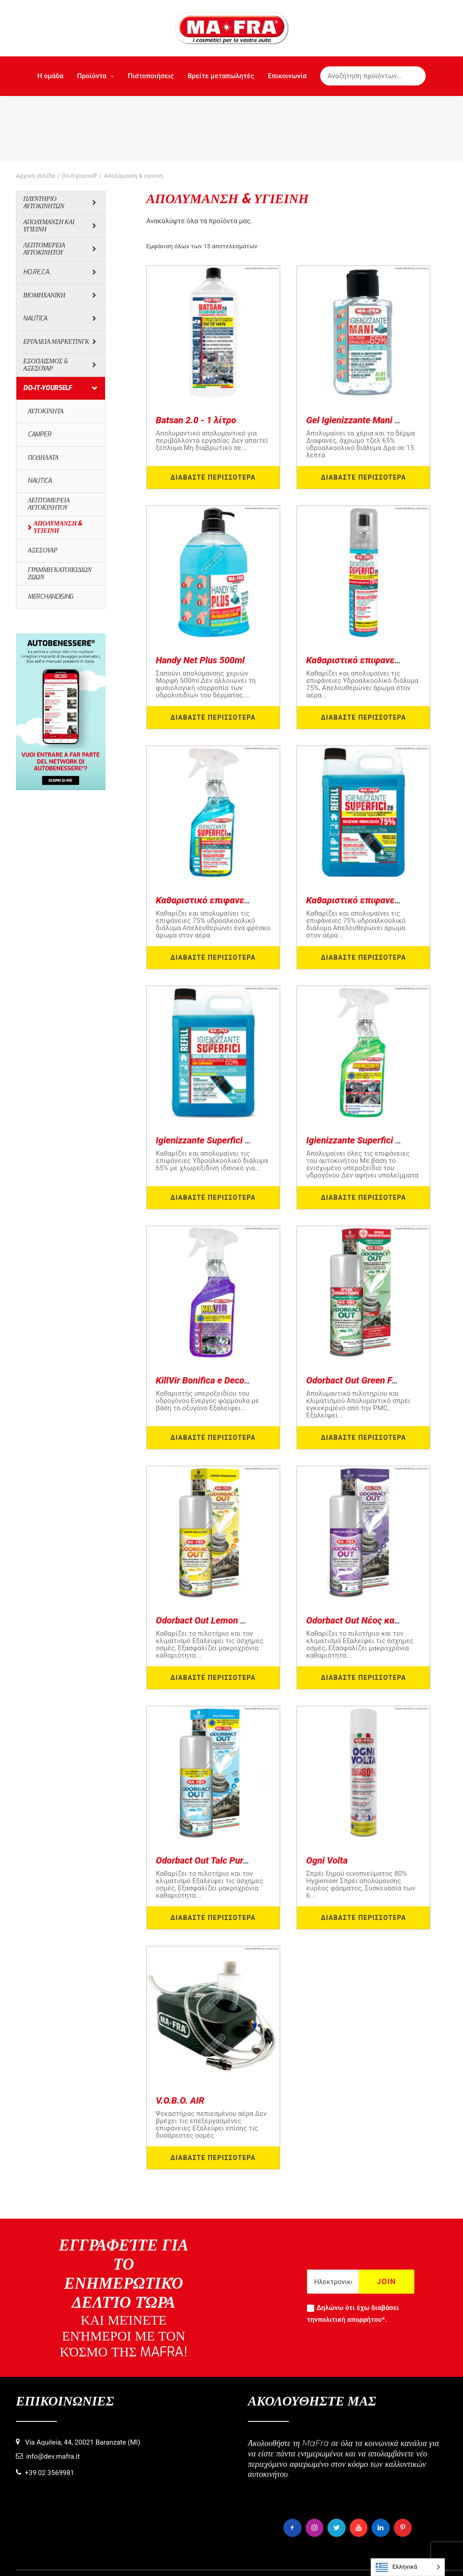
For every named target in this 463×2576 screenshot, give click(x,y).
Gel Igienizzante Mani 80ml (360, 354)
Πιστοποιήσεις (151, 75)
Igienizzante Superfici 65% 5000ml (225, 1074)
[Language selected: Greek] (408, 2567)
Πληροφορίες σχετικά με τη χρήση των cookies (150, 2554)
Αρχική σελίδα (35, 109)
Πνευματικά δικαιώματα (310, 2554)
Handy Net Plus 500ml (200, 594)
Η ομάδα (50, 75)
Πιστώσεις (362, 2554)
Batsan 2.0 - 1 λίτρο (196, 354)
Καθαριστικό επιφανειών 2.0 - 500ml (232, 834)
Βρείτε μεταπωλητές (220, 75)
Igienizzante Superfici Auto (360, 1074)
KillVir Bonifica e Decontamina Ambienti (235, 1314)
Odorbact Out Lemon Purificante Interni (234, 1554)
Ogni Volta (326, 1794)
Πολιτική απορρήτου (246, 2554)
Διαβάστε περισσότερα (213, 411)
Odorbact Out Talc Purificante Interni (229, 1794)
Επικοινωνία (287, 75)
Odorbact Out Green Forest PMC (370, 1314)
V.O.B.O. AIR (180, 2034)
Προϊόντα (95, 75)
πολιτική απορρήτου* (351, 2254)
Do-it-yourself (79, 109)
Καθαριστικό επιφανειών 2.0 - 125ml (382, 594)
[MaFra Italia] (232, 28)
